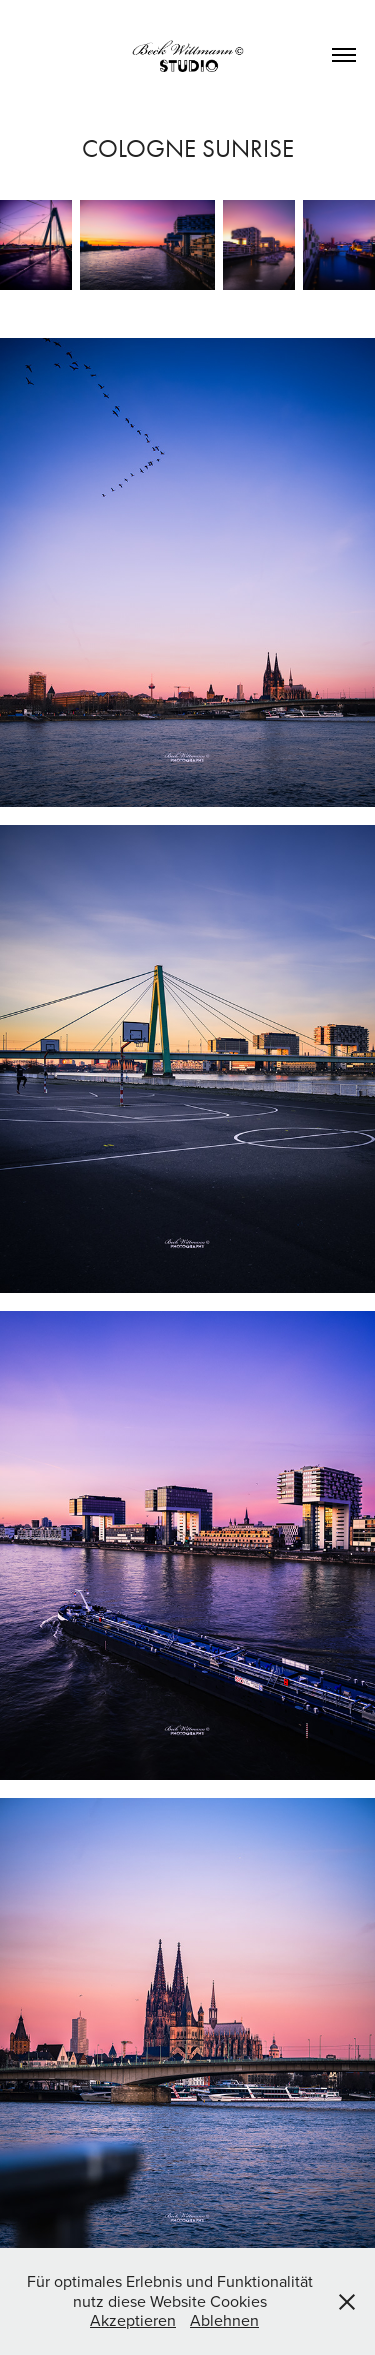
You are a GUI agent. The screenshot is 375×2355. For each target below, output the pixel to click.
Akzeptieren (133, 2320)
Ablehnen (224, 2320)
